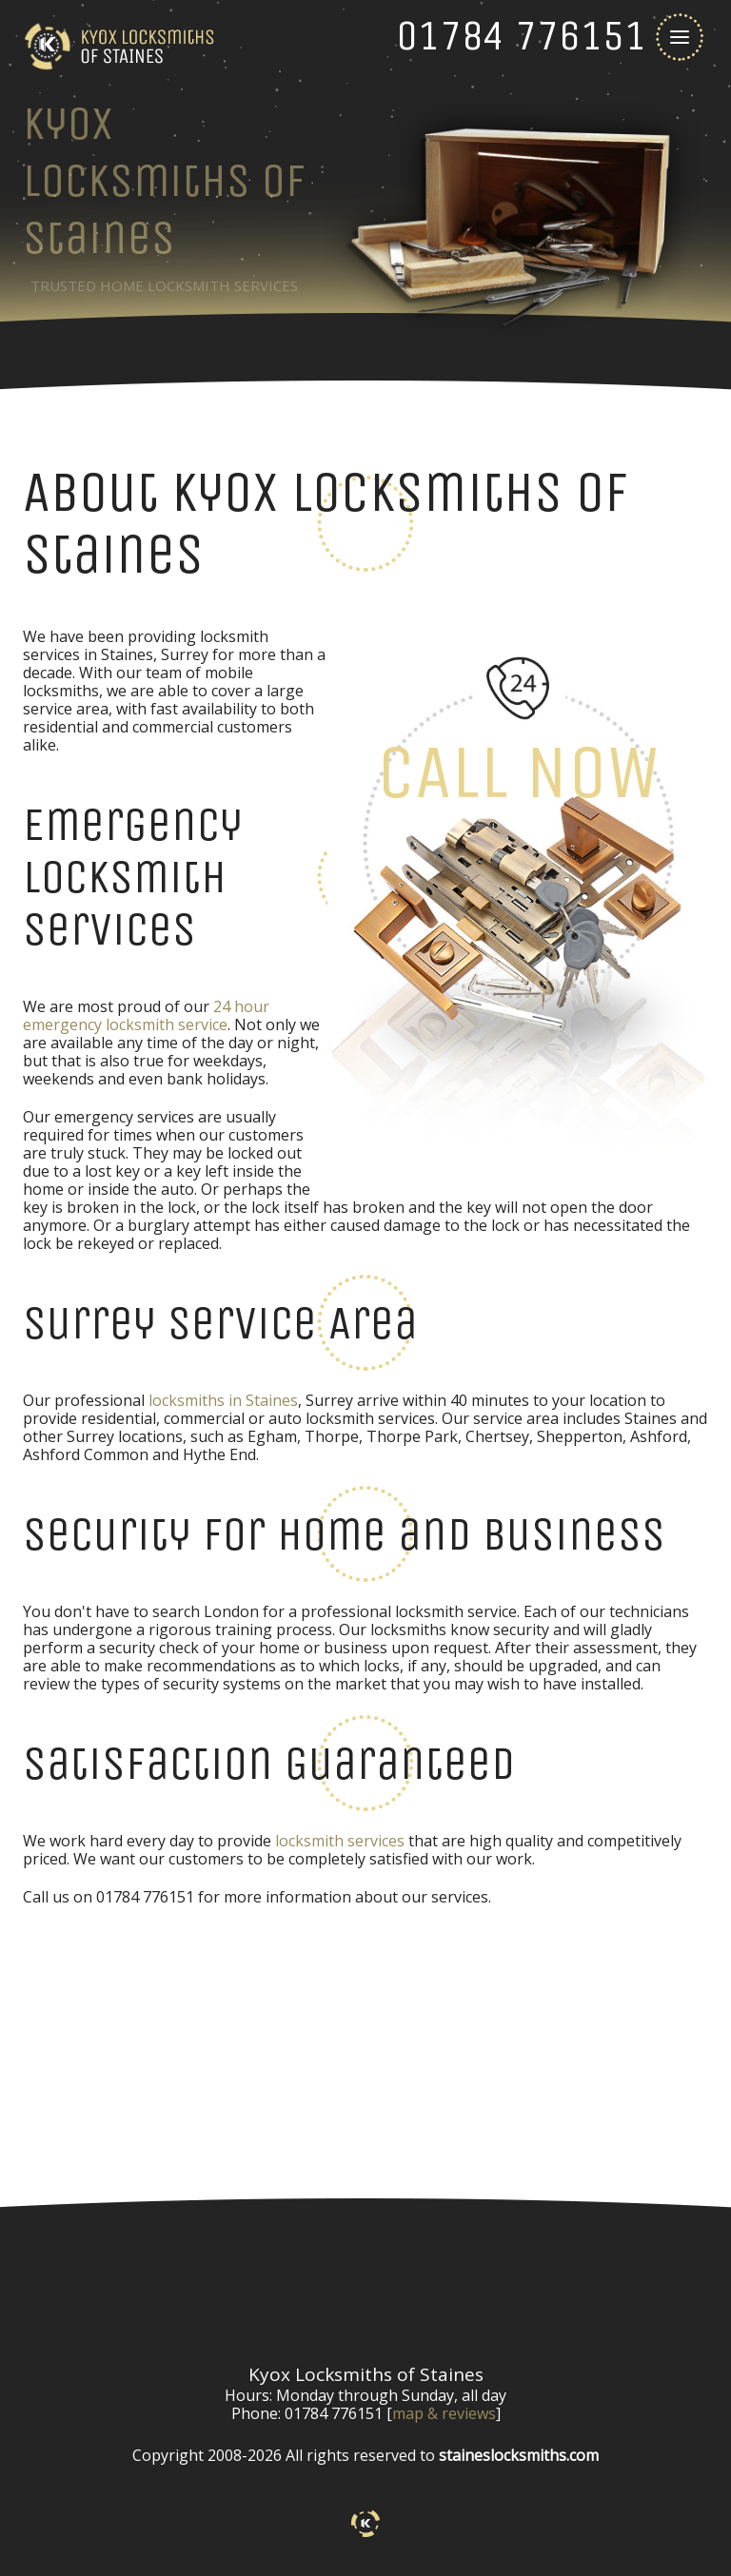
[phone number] (521, 35)
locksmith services (340, 1840)
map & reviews (444, 2413)
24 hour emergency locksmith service (146, 1015)
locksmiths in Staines (223, 1400)
